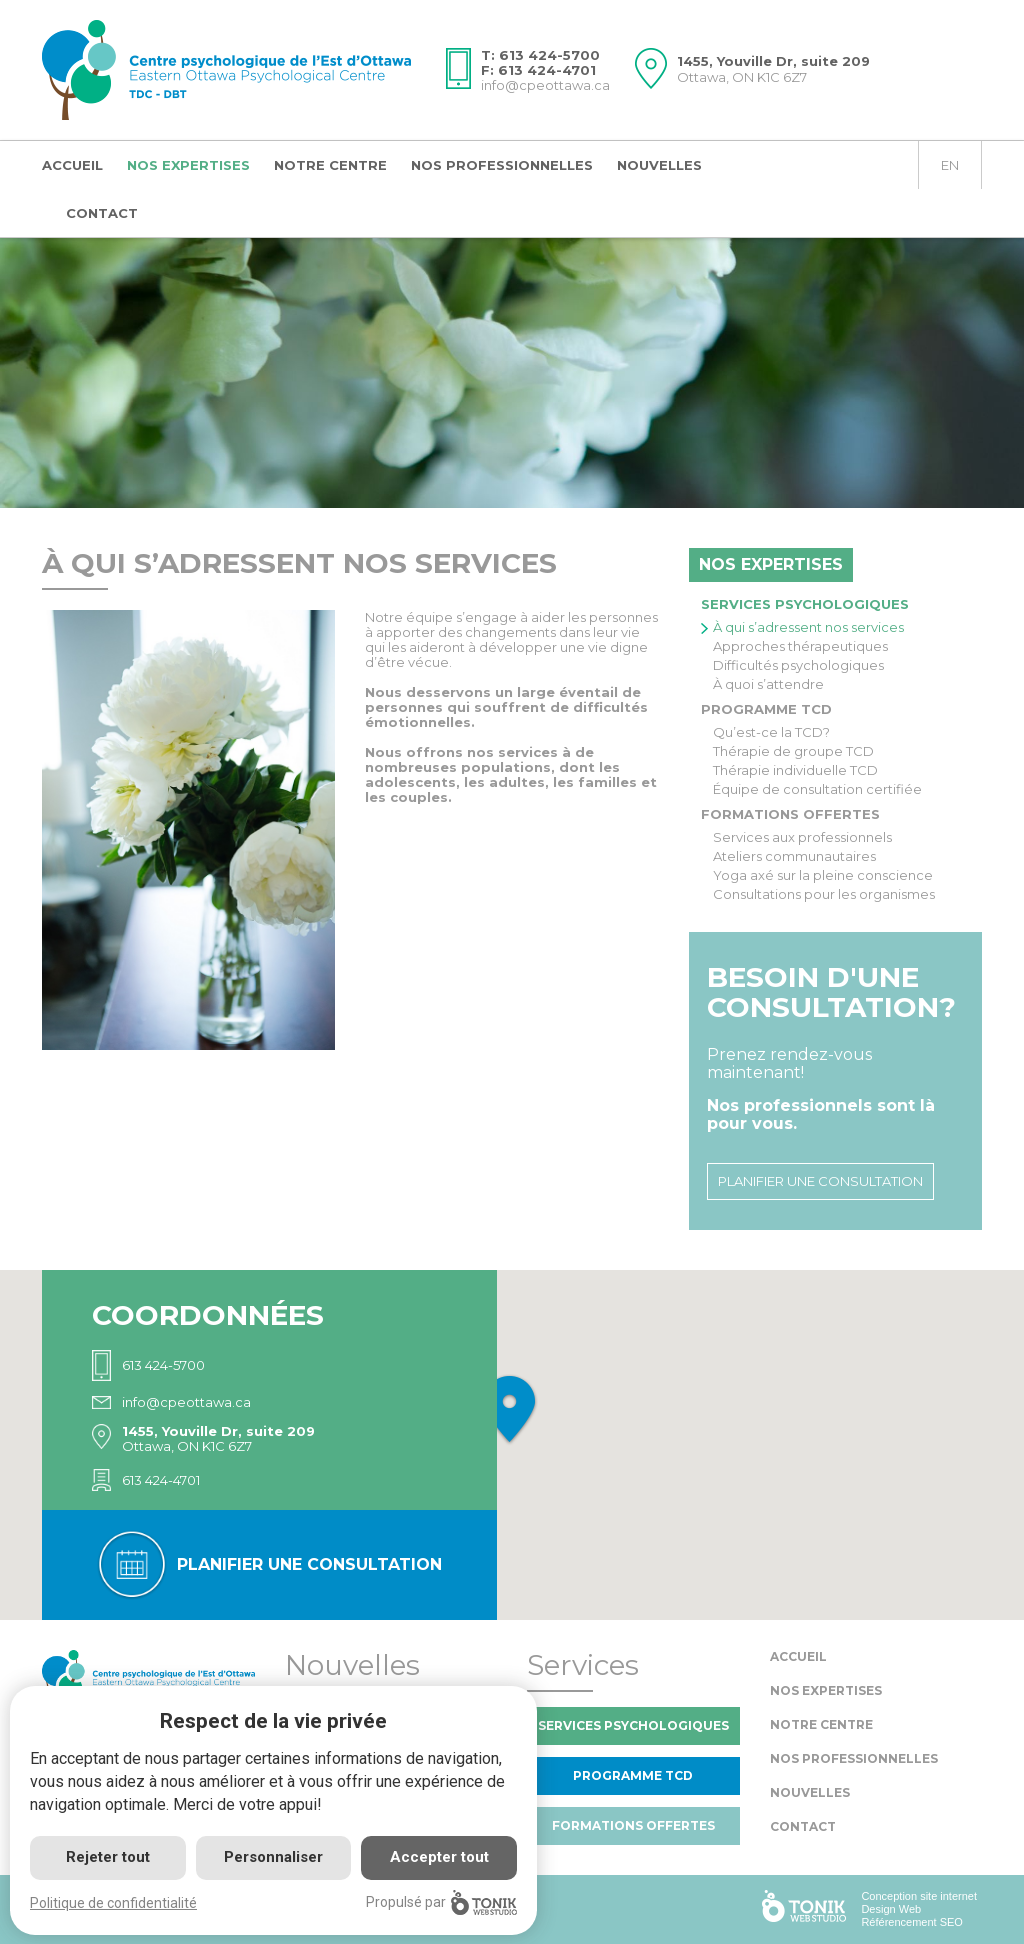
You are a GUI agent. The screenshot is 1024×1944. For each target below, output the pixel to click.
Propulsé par (441, 1902)
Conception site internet (919, 1896)
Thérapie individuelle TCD (795, 770)
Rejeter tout (108, 1857)
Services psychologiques (805, 604)
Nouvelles (659, 165)
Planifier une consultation (820, 1181)
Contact (102, 213)
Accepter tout (439, 1857)
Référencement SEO (912, 1922)
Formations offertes (790, 814)
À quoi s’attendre (768, 684)
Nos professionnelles (502, 165)
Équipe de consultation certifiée (817, 789)
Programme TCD (766, 709)
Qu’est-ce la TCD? (771, 732)
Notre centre (330, 165)
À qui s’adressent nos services (808, 627)
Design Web (891, 1909)
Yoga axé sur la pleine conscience (823, 875)
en (950, 165)
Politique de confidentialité (113, 1903)
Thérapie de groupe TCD (793, 751)
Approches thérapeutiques (800, 646)
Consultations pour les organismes (824, 894)
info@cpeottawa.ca (545, 85)
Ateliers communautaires (794, 856)
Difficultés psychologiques (798, 665)
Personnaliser (273, 1857)
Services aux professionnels (802, 837)
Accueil (72, 165)
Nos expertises (188, 165)
